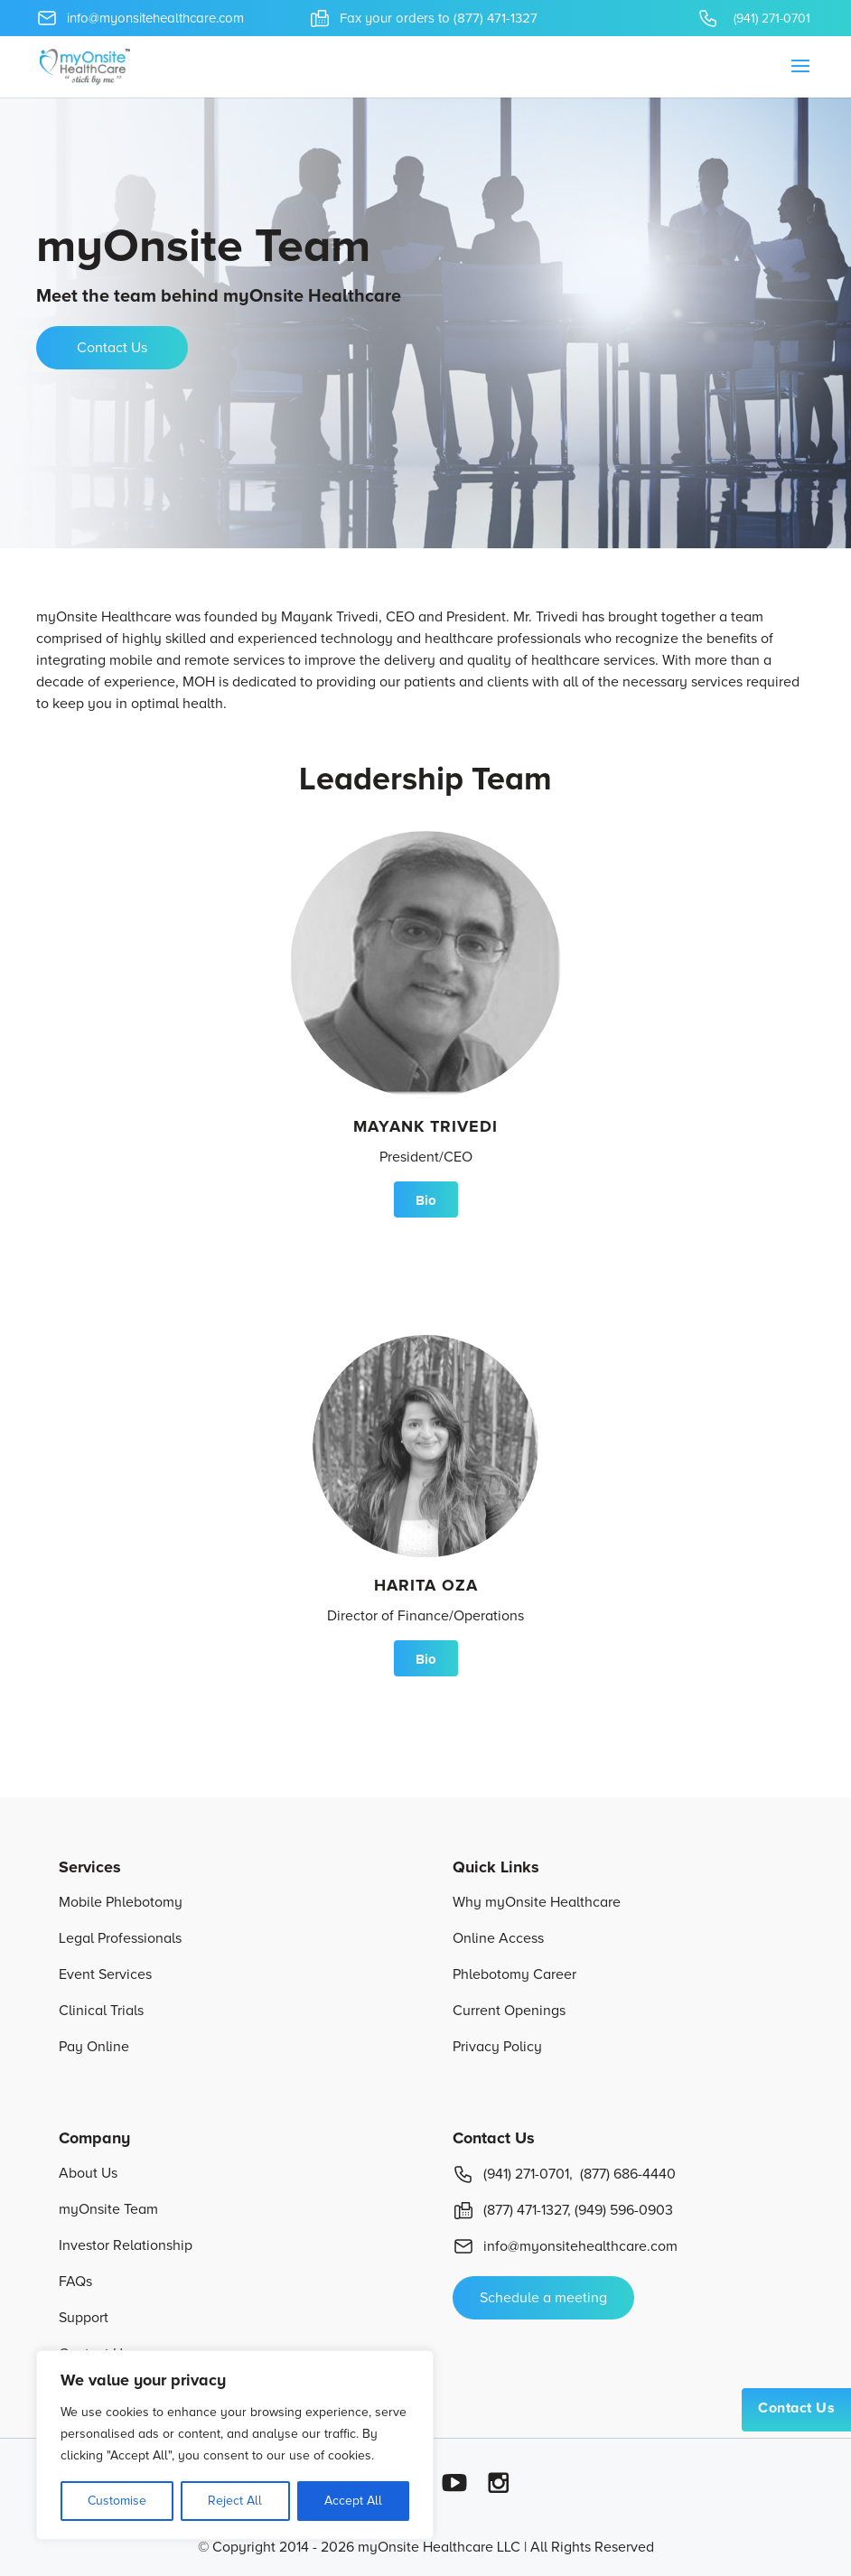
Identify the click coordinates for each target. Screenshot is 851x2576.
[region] (235, 2445)
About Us (88, 2173)
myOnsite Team (108, 2209)
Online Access (498, 1938)
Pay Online (94, 2047)
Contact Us (796, 2408)
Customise (117, 2500)
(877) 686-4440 (628, 2174)
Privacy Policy (497, 2047)
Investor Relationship (125, 2245)
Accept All (353, 2500)
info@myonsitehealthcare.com (565, 2246)
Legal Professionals (120, 1938)
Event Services (105, 1974)
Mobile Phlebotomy (120, 1902)
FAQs (75, 2282)
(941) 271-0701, (513, 2174)
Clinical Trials (101, 2011)
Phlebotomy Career (514, 1974)
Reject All (235, 2500)
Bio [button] (426, 1200)
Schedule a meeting (543, 2298)
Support (83, 2318)
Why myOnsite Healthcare (537, 1902)
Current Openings (509, 2011)
